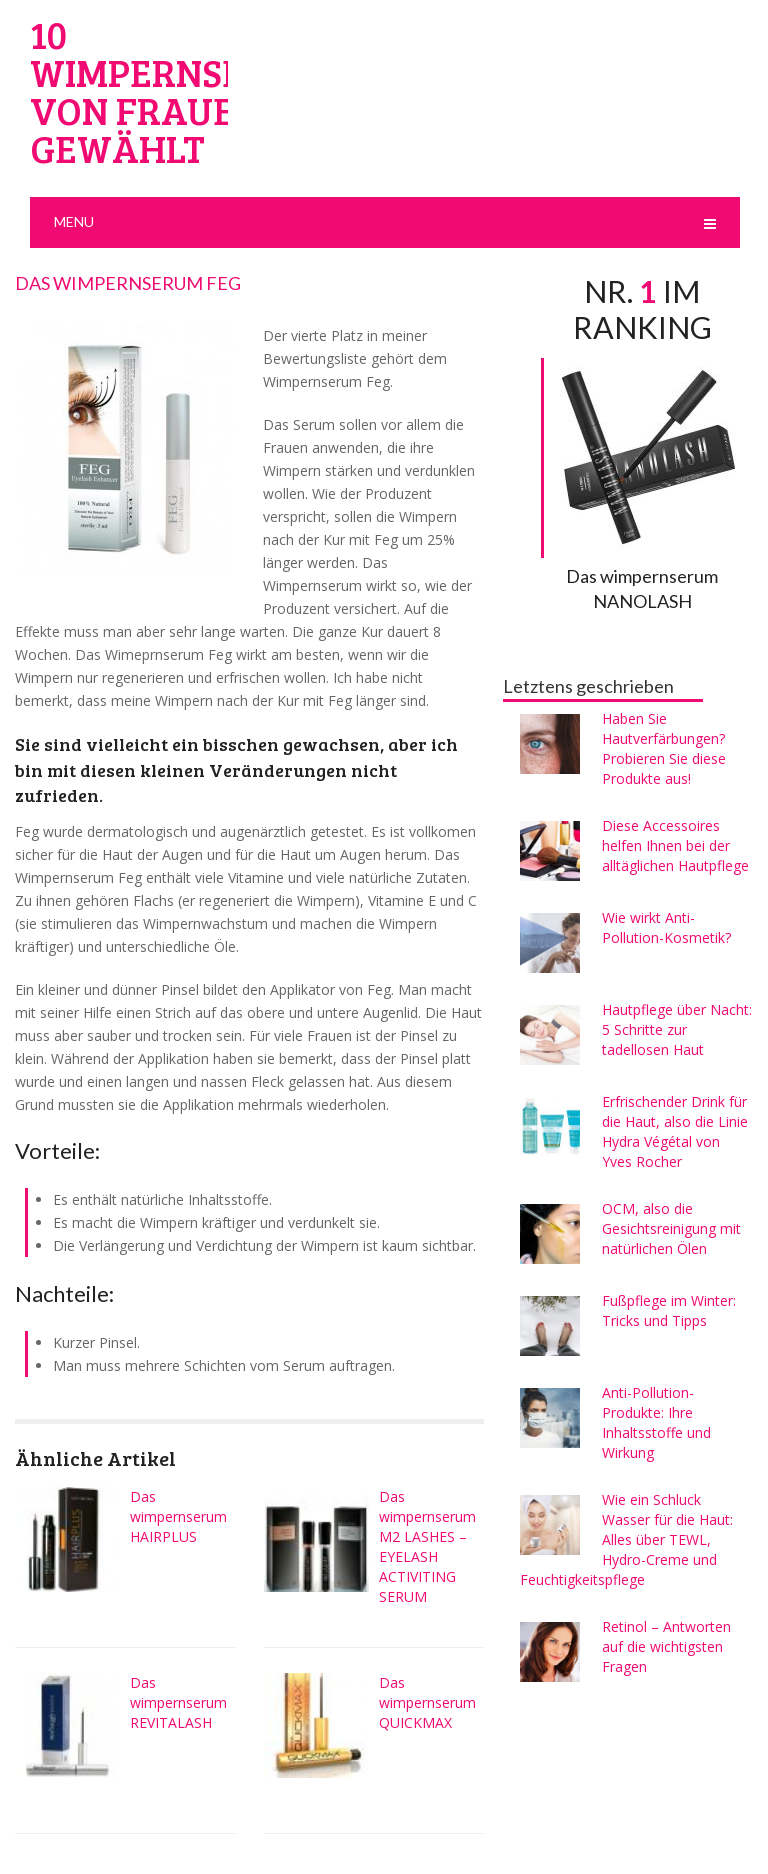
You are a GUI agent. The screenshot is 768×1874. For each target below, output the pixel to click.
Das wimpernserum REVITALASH (178, 1702)
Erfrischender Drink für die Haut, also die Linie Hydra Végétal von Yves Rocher (675, 1131)
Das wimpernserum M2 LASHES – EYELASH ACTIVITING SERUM (427, 1546)
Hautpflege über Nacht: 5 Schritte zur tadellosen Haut (677, 1029)
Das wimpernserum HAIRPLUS (178, 1516)
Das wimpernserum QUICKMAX (427, 1702)
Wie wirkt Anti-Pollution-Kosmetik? (666, 927)
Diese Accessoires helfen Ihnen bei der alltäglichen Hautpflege (675, 845)
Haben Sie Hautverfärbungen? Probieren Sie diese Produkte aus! (664, 748)
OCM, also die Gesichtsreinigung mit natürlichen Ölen (671, 1228)
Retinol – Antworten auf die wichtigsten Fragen (666, 1646)
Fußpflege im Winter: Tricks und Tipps (669, 1310)
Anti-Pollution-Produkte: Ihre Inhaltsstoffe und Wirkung (656, 1422)
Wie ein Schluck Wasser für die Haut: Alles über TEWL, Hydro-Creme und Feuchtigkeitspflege (626, 1539)
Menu (74, 221)
